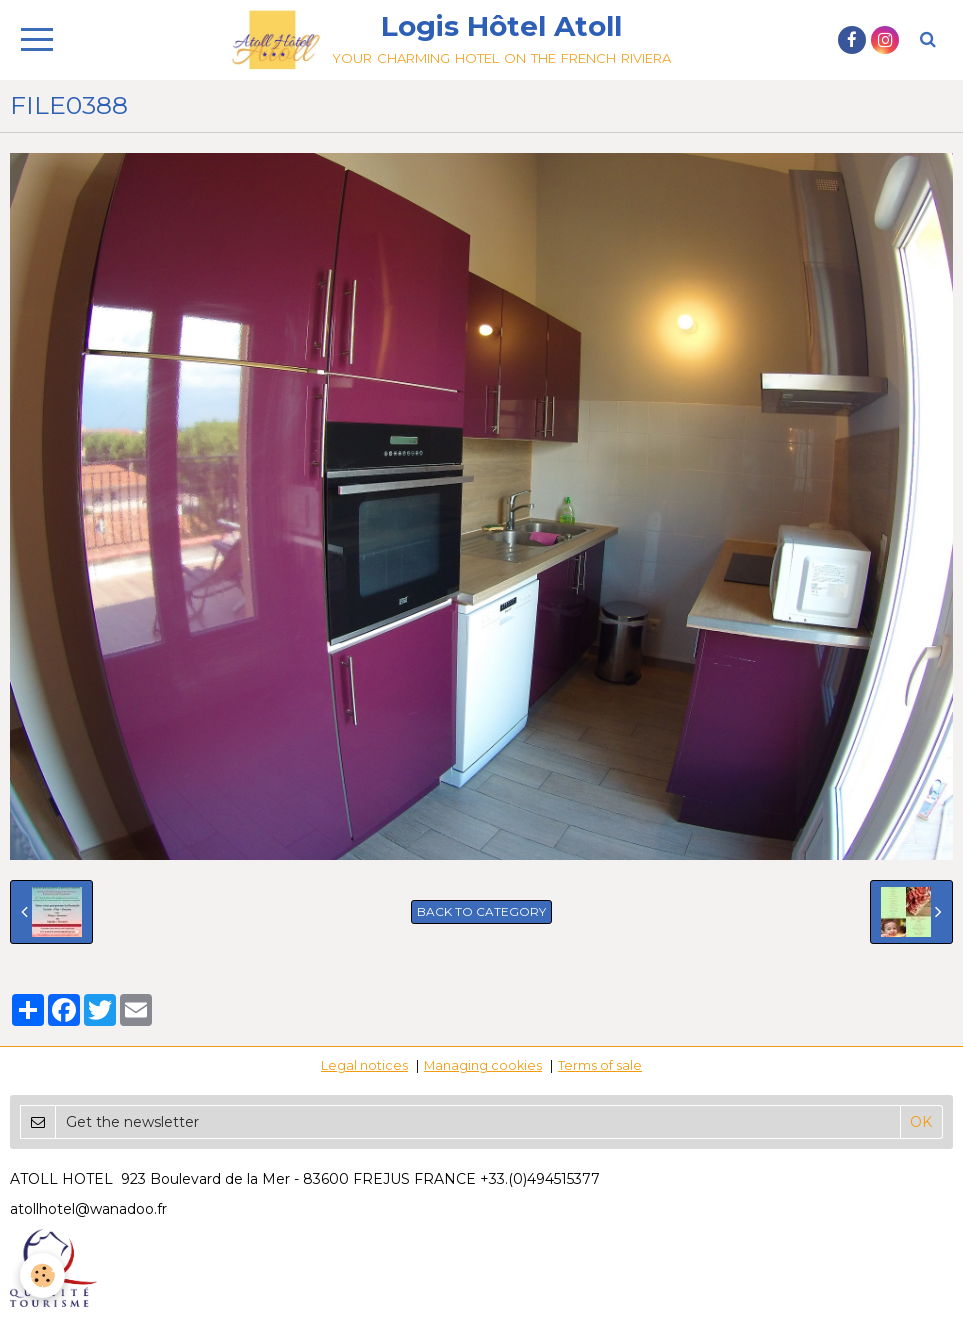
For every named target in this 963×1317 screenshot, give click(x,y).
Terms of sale (600, 1065)
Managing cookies (483, 1065)
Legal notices (364, 1065)
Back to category (481, 911)
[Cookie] (42, 1275)
